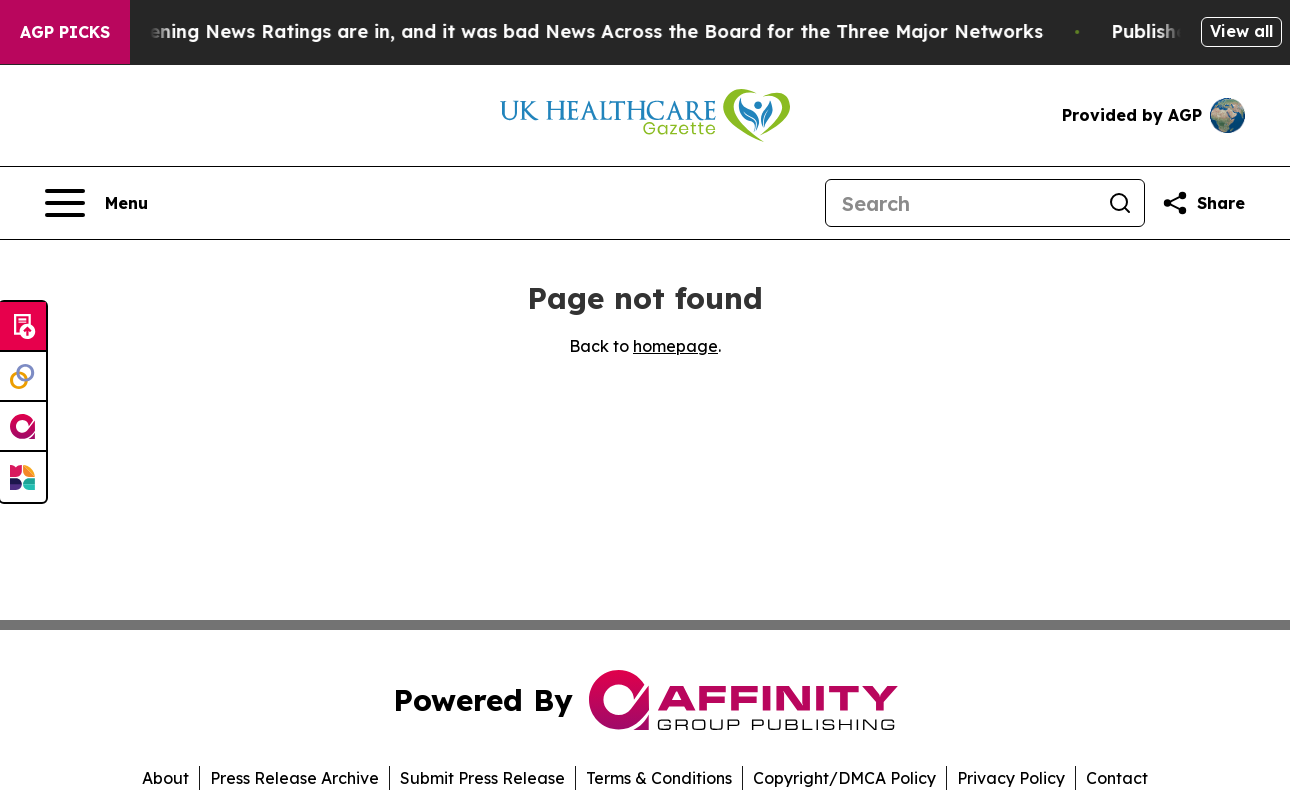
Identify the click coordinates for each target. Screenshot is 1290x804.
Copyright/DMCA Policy (844, 778)
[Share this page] (1203, 203)
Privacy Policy (1011, 778)
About (165, 778)
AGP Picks (65, 32)
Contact (1117, 778)
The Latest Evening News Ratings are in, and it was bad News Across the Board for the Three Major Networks (545, 31)
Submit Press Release (482, 778)
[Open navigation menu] (96, 203)
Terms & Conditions (659, 778)
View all (1241, 31)
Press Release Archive (294, 778)
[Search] (961, 203)
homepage (675, 346)
